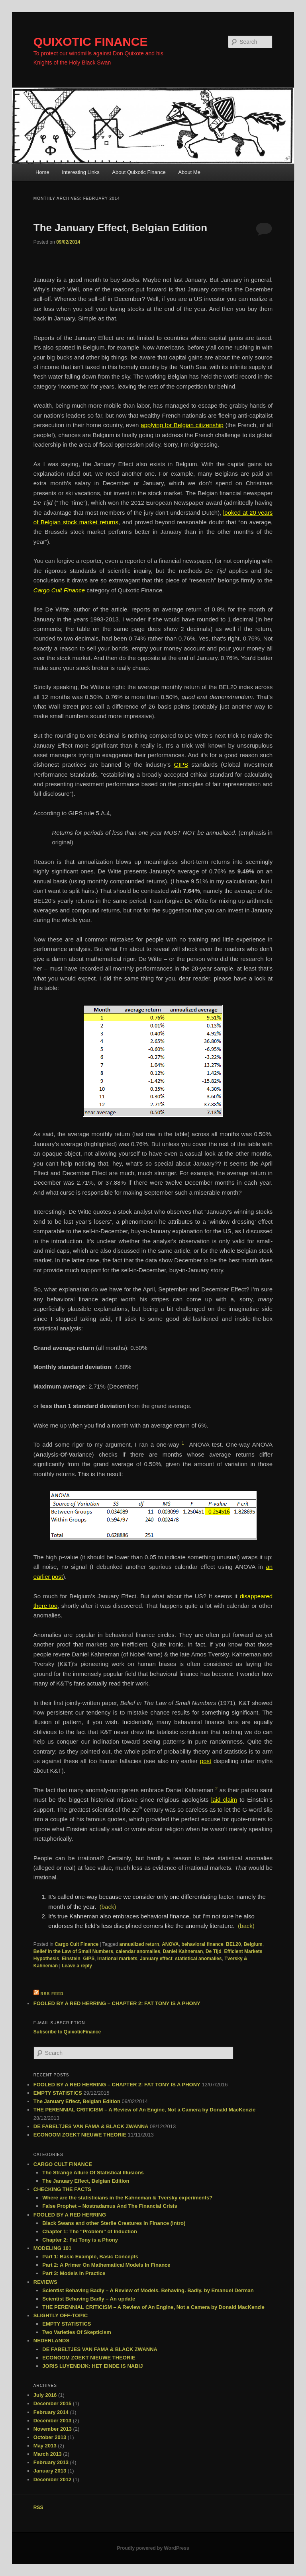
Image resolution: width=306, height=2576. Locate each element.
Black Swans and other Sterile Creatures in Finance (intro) (113, 2223)
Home (42, 172)
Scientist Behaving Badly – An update (88, 2299)
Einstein (71, 1958)
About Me (189, 172)
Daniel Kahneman (183, 1951)
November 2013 (52, 2429)
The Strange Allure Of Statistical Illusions (93, 2173)
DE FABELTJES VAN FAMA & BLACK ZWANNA (91, 2126)
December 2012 (52, 2479)
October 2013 (49, 2437)
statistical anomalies (198, 1958)
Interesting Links (81, 172)
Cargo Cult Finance (76, 1944)
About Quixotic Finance (138, 172)
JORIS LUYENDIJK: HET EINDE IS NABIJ (92, 2366)
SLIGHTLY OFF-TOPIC (60, 2315)
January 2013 (49, 2471)
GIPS (89, 1958)
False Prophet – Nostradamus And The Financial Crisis (109, 2206)
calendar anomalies (138, 1951)
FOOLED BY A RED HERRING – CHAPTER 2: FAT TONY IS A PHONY (116, 2003)
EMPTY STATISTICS (57, 2093)
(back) (108, 1906)
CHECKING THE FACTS (62, 2189)
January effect (156, 1958)
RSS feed (52, 1994)
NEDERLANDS (51, 2341)
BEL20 (233, 1944)
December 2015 (52, 2403)
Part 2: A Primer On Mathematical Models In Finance (106, 2265)
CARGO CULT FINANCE (62, 2164)
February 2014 (51, 2412)
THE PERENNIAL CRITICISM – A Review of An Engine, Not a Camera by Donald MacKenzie (144, 2110)
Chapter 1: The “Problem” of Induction (89, 2231)
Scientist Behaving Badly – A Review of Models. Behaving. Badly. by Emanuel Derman (148, 2290)
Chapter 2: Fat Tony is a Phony (80, 2240)
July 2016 (45, 2395)
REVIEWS (45, 2282)
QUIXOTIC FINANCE (90, 41)
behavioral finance (202, 1944)
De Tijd (214, 1951)
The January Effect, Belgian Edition (120, 228)
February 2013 (51, 2462)
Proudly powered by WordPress (153, 2548)
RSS (38, 2507)
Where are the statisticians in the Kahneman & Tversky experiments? (127, 2198)
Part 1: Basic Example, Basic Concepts (90, 2257)
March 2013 (47, 2454)
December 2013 (52, 2421)
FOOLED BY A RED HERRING (69, 2215)
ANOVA (170, 1944)
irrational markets (117, 1958)
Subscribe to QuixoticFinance (67, 2032)
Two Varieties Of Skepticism (76, 2332)
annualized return (139, 1944)
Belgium (252, 1944)
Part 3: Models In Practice (73, 2273)
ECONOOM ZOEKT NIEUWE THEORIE (79, 2135)
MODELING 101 (52, 2248)
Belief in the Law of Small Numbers (73, 1951)
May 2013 (45, 2446)
